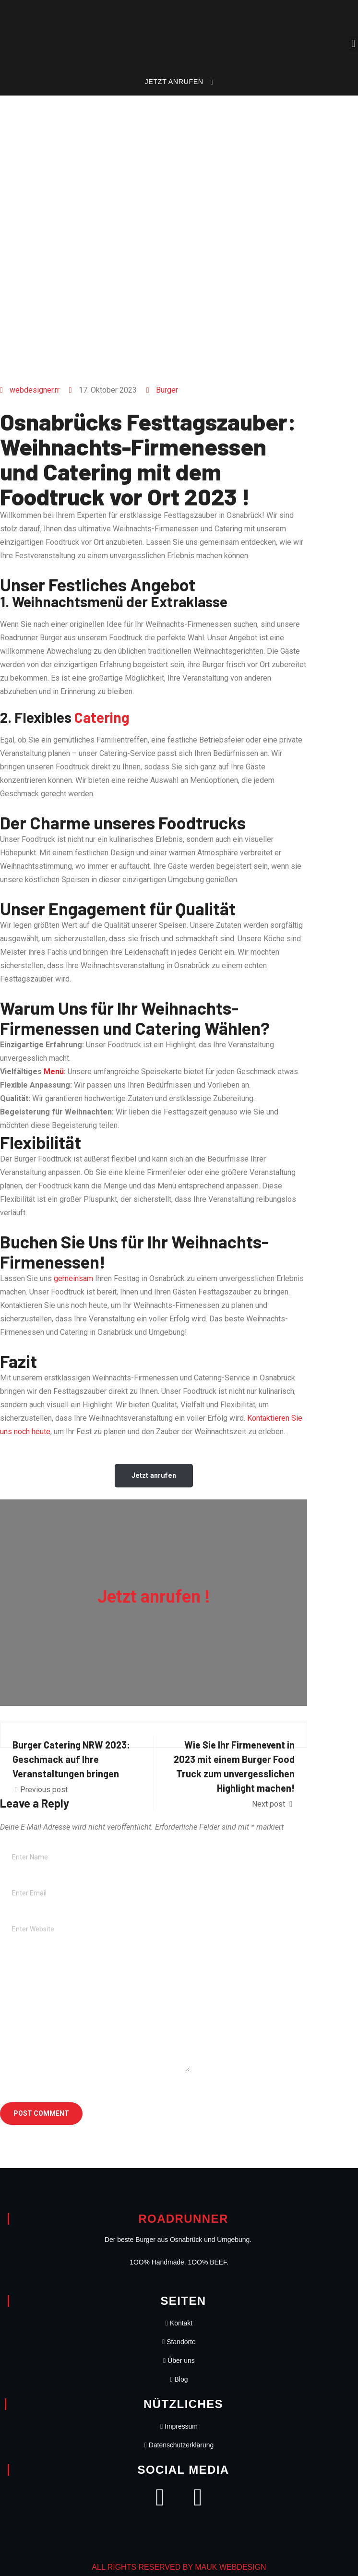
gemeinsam (73, 1278)
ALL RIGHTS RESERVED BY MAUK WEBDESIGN (179, 2567)
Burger (167, 390)
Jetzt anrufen (153, 1475)
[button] (353, 43)
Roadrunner (183, 2218)
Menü (54, 1071)
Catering (101, 717)
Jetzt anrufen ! (153, 1597)
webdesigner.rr (35, 390)
